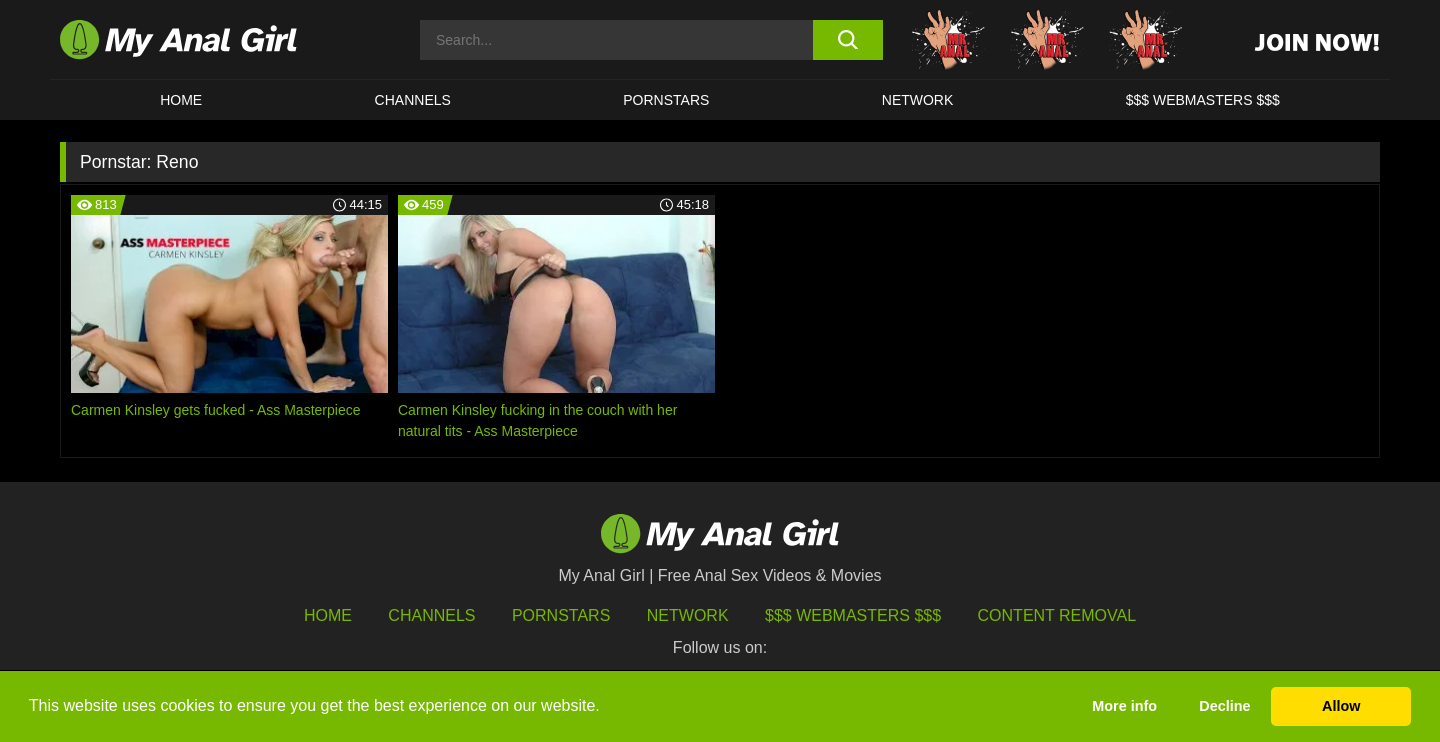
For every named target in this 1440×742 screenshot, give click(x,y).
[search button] (847, 40)
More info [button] (1124, 706)
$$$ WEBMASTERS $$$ (1203, 100)
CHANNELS (413, 100)
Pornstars (666, 100)
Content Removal (1057, 615)
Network (918, 100)
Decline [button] (1224, 706)
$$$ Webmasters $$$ (853, 615)
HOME (181, 100)
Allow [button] (1341, 706)
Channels (431, 615)
